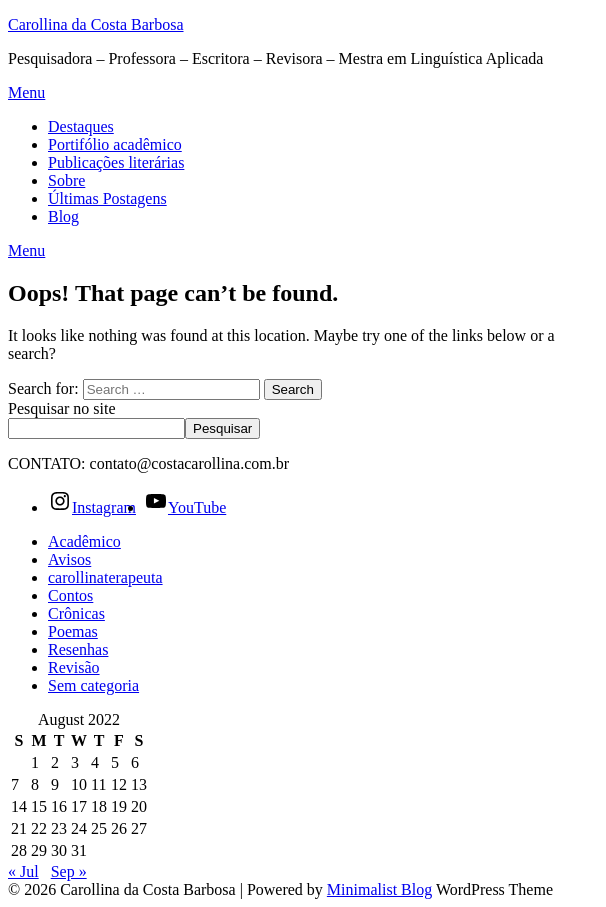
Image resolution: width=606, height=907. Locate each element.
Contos (70, 595)
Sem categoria (93, 685)
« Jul (23, 871)
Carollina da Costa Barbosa (96, 24)
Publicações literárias (116, 162)
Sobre (66, 180)
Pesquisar (222, 428)
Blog (63, 216)
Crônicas (76, 613)
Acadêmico (84, 541)
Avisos (69, 559)
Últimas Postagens (107, 198)
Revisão (74, 667)
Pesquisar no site (62, 408)
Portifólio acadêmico (115, 144)
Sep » (69, 871)
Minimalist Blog (379, 889)
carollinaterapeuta (105, 577)
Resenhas (78, 649)
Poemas (73, 631)
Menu (26, 92)
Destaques (81, 126)
